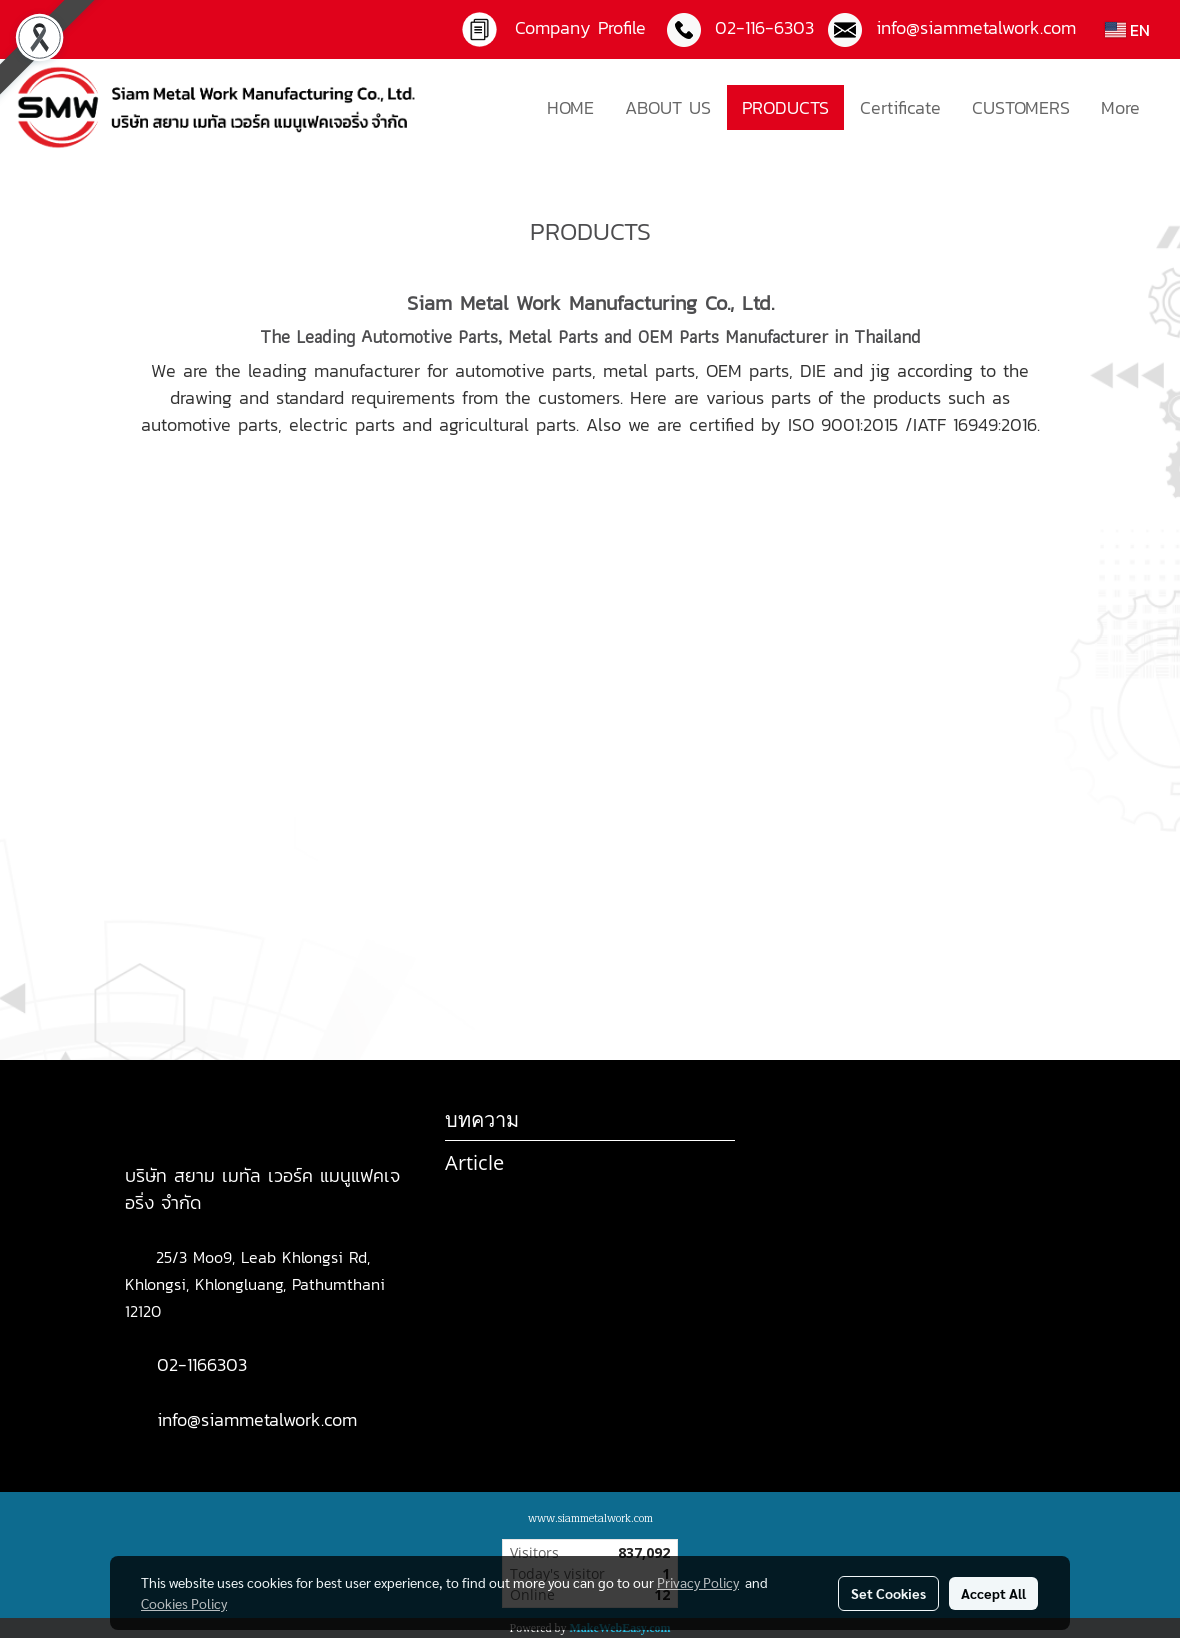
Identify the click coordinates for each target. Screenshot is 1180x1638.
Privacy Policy (698, 1582)
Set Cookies (888, 1593)
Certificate (900, 107)
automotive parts (523, 370)
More (1120, 107)
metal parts (649, 370)
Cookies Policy (184, 1603)
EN (1127, 30)
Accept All (993, 1593)
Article (474, 1162)
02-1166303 (202, 1364)
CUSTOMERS (1021, 107)
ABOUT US (668, 107)
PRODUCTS (785, 107)
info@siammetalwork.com (257, 1419)
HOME (570, 107)
